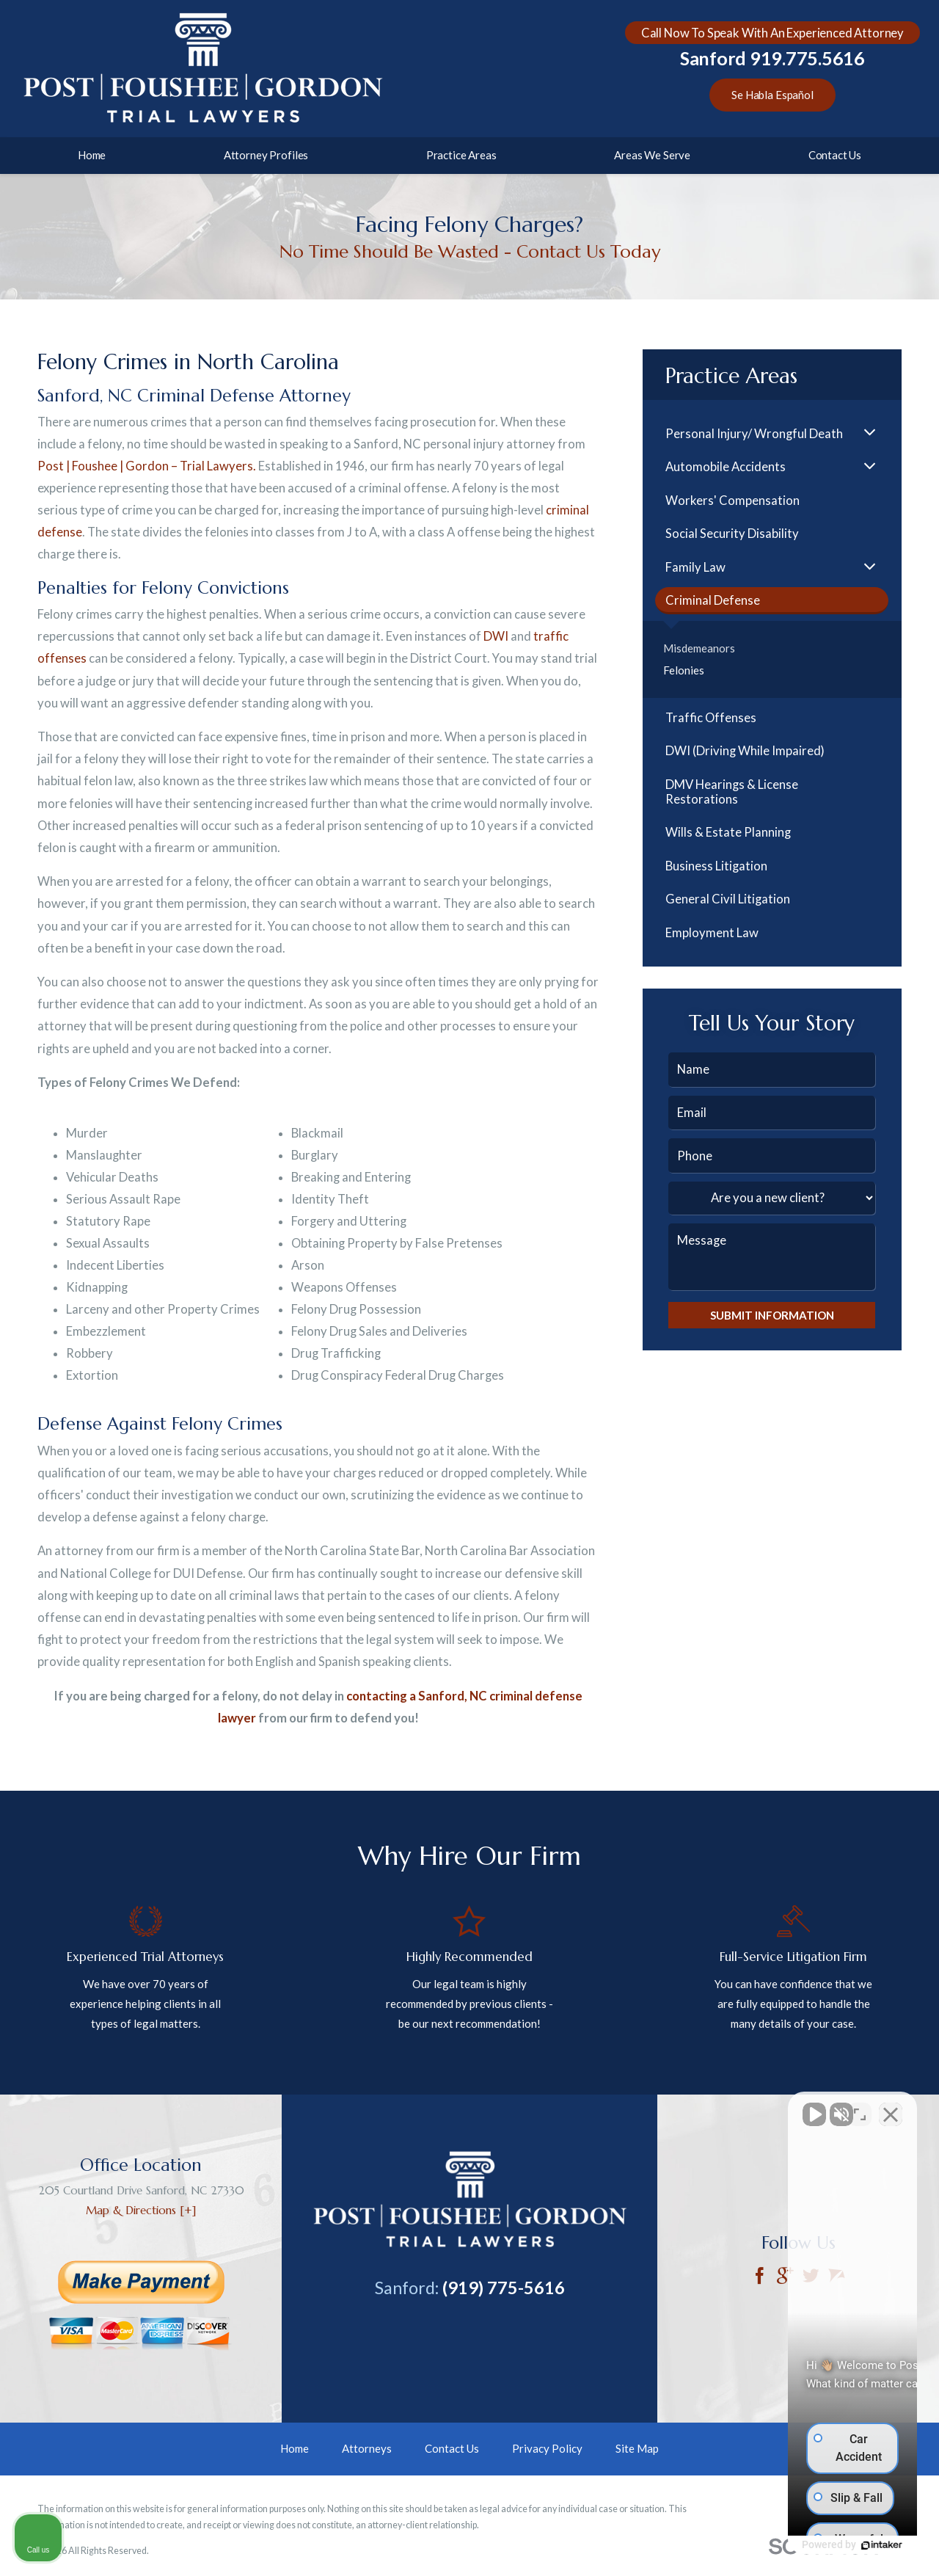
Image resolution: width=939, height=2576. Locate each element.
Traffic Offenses (710, 717)
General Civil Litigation (727, 899)
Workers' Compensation (732, 500)
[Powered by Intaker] (814, 2545)
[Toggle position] (860, 2107)
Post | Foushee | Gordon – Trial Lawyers (145, 466)
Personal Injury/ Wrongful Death (754, 433)
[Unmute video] (679, 2107)
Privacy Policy (547, 2448)
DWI (495, 636)
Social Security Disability (732, 533)
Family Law (695, 567)
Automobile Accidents (725, 466)
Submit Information (772, 1315)
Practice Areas (461, 154)
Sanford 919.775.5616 (772, 58)
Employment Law (712, 932)
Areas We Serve (652, 154)
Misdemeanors (699, 648)
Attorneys (367, 2448)
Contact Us (835, 154)
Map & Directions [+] (141, 2210)
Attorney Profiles (266, 154)
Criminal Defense (712, 600)
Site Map (637, 2448)
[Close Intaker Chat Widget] (890, 2107)
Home (92, 154)
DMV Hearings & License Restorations (731, 792)
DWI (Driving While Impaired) (745, 750)
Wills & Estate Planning (728, 832)
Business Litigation (716, 866)
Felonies (683, 670)
